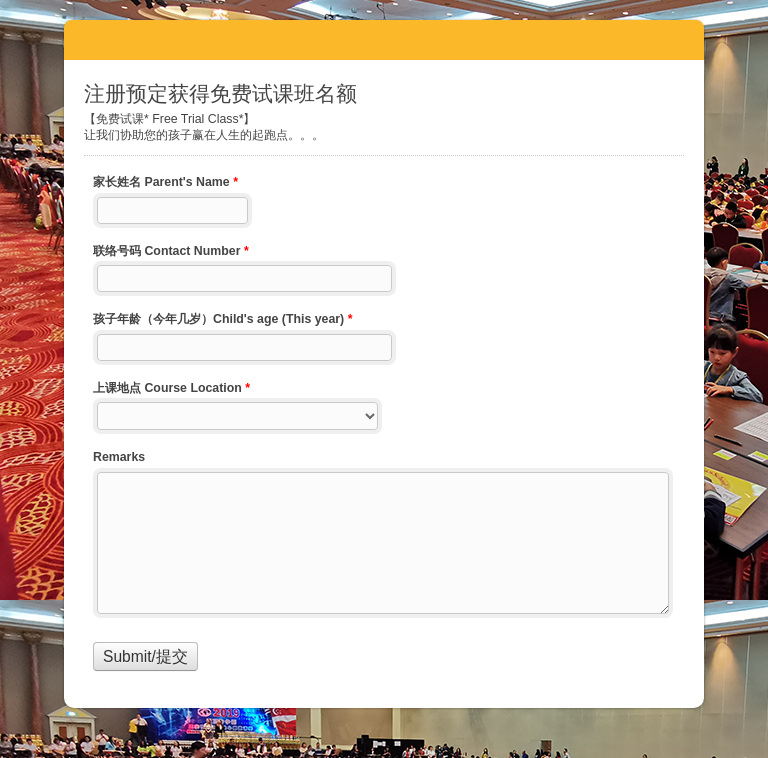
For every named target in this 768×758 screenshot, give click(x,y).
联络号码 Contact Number (171, 253)
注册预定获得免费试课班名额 (384, 40)
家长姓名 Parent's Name (165, 184)
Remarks (119, 457)
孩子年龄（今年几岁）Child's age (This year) (222, 321)
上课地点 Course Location (171, 390)
